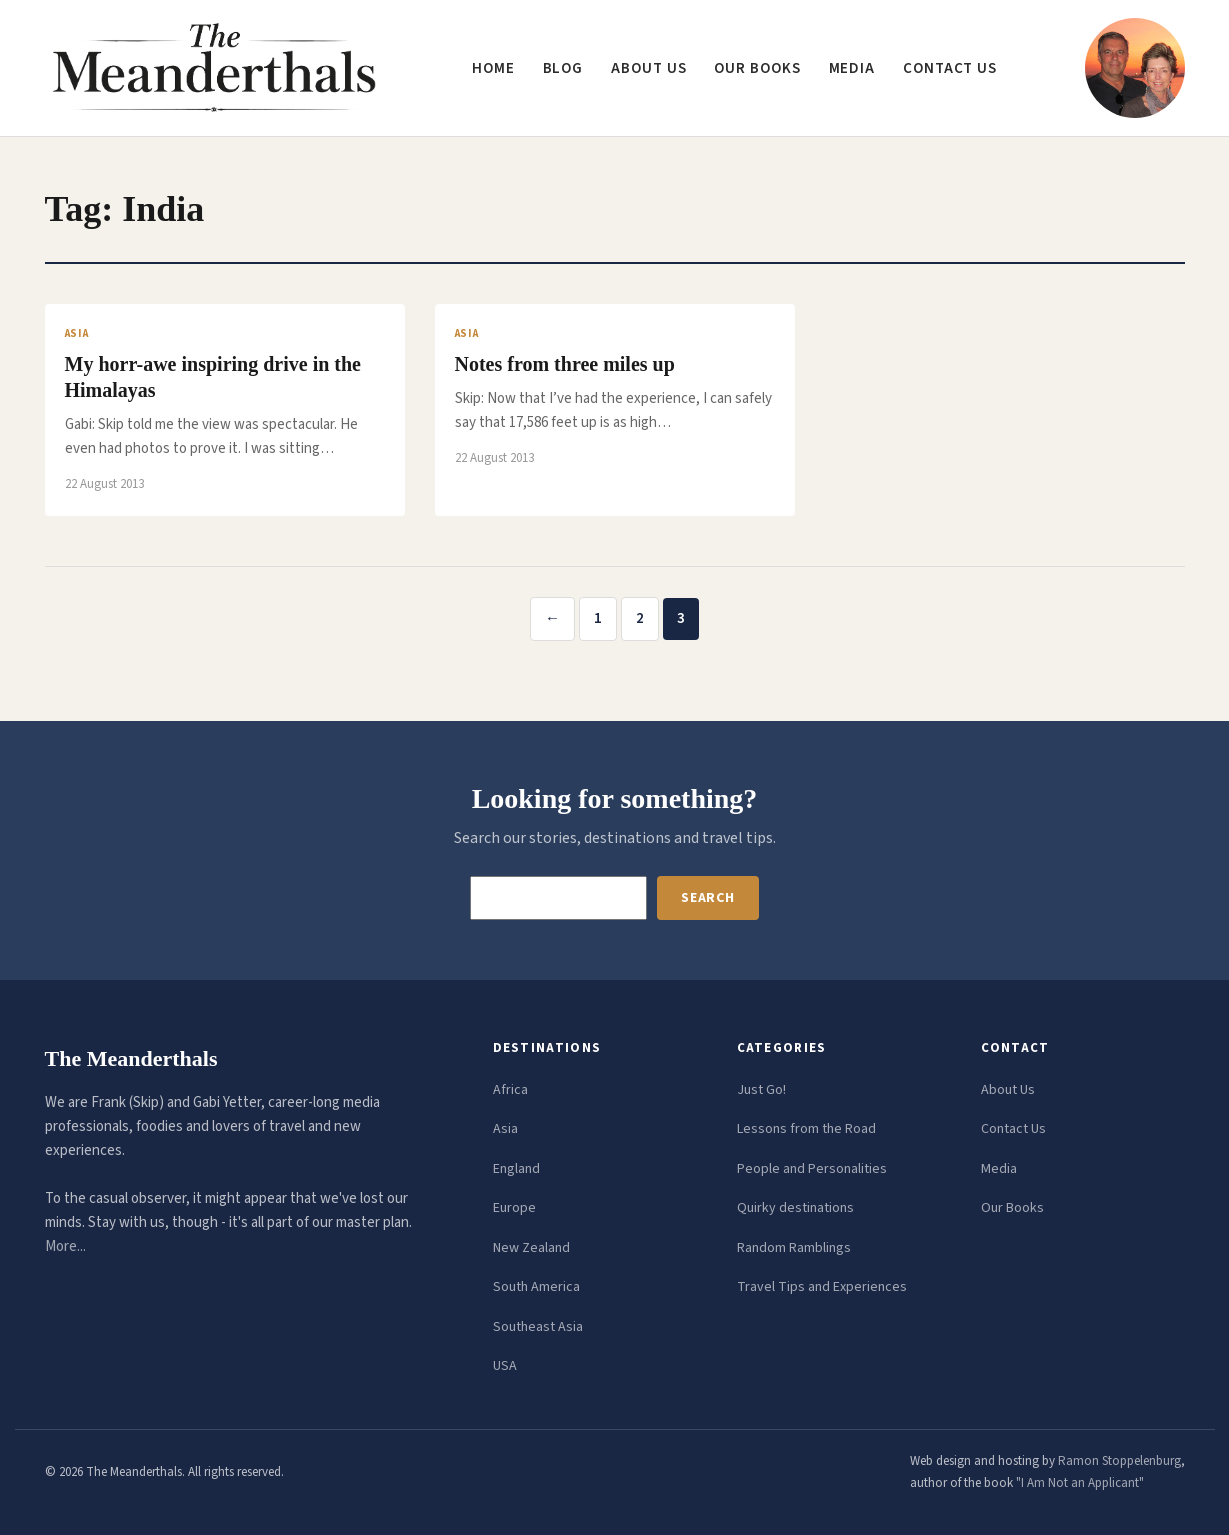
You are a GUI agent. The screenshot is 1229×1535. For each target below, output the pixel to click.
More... (65, 1246)
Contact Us (1013, 1129)
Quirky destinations (795, 1208)
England (516, 1169)
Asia (505, 1129)
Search (708, 898)
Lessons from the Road (806, 1129)
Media (852, 68)
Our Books (757, 68)
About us (648, 68)
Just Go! (761, 1090)
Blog (563, 68)
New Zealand (531, 1248)
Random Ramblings (794, 1248)
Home (493, 68)
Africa (510, 1090)
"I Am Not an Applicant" (1080, 1483)
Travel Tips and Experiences (822, 1287)
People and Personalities (812, 1169)
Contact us (950, 68)
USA (505, 1366)
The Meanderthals (131, 1058)
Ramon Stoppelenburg (1119, 1461)
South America (536, 1287)
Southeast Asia (538, 1327)
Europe (514, 1208)
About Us (1008, 1090)
